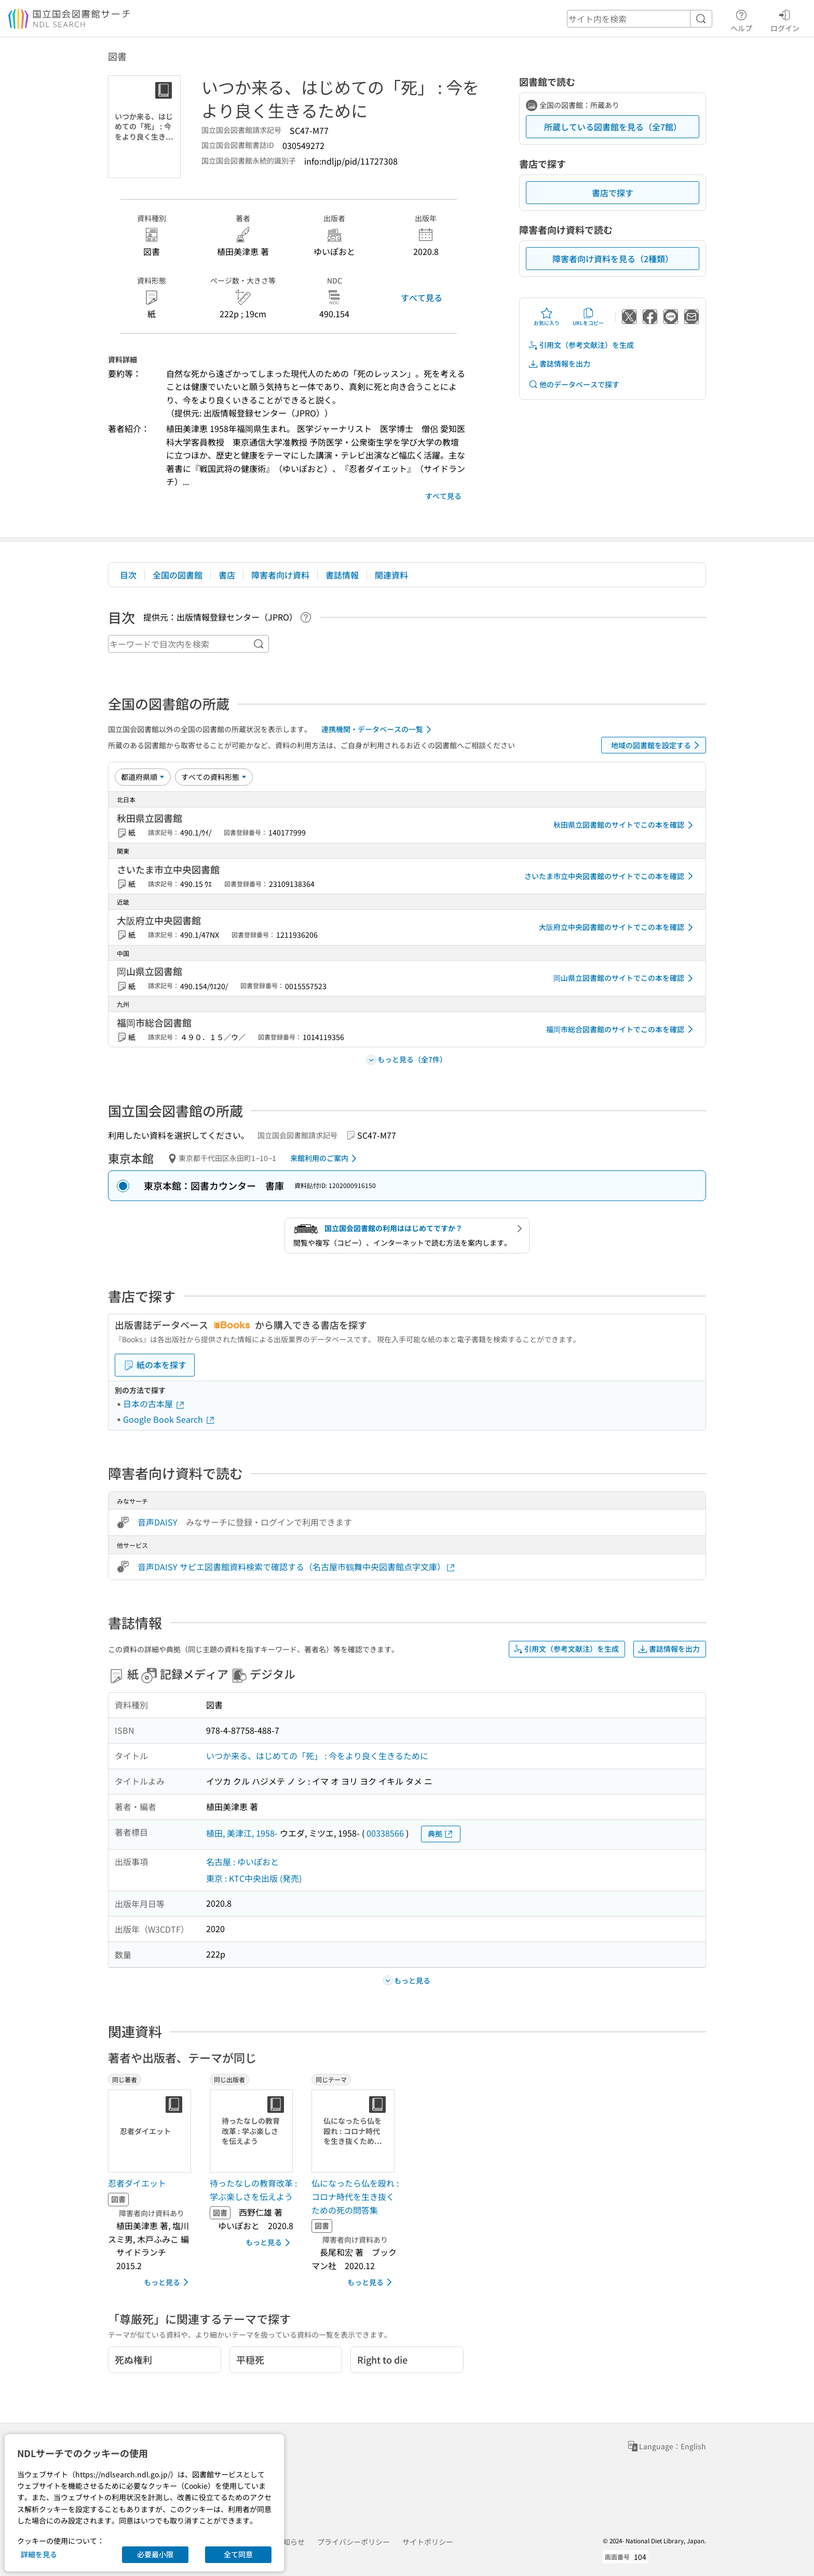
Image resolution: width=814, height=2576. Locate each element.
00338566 (385, 1833)
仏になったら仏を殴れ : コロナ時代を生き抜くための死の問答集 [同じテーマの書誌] (355, 2196)
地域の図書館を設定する (657, 745)
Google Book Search (169, 1419)
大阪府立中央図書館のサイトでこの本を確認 (618, 927)
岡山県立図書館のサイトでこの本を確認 (625, 978)
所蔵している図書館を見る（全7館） (613, 126)
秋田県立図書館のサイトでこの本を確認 (625, 825)
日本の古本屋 (154, 1403)
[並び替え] (143, 776)
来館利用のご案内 (325, 1158)
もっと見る (168, 2282)
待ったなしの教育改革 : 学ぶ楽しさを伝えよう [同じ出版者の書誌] (253, 2190)
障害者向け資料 (280, 575)
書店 (227, 575)
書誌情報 (342, 575)
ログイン (784, 19)
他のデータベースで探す (573, 384)
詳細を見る (39, 2554)
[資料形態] (214, 776)
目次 (128, 575)
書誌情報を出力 (559, 363)
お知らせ (290, 2542)
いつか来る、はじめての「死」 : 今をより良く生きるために (317, 1755)
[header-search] (639, 19)
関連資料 (391, 575)
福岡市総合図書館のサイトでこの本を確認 (621, 1029)
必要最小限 (155, 2554)
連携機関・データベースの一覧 (378, 729)
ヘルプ (741, 19)
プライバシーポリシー (353, 2542)
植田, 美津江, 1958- (242, 1833)
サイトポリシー (427, 2542)
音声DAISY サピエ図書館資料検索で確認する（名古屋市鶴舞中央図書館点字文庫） (297, 1566)
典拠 (441, 1833)
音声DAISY (158, 1522)
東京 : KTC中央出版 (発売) (254, 1878)
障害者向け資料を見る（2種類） (612, 258)
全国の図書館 (177, 575)
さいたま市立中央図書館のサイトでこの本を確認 (610, 876)
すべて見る (421, 297)
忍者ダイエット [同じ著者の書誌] (137, 2183)
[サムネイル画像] (151, 2131)
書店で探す (612, 192)
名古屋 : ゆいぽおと (242, 1861)
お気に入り (547, 317)
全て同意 (238, 2554)
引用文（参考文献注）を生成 (581, 345)
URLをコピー (588, 317)
